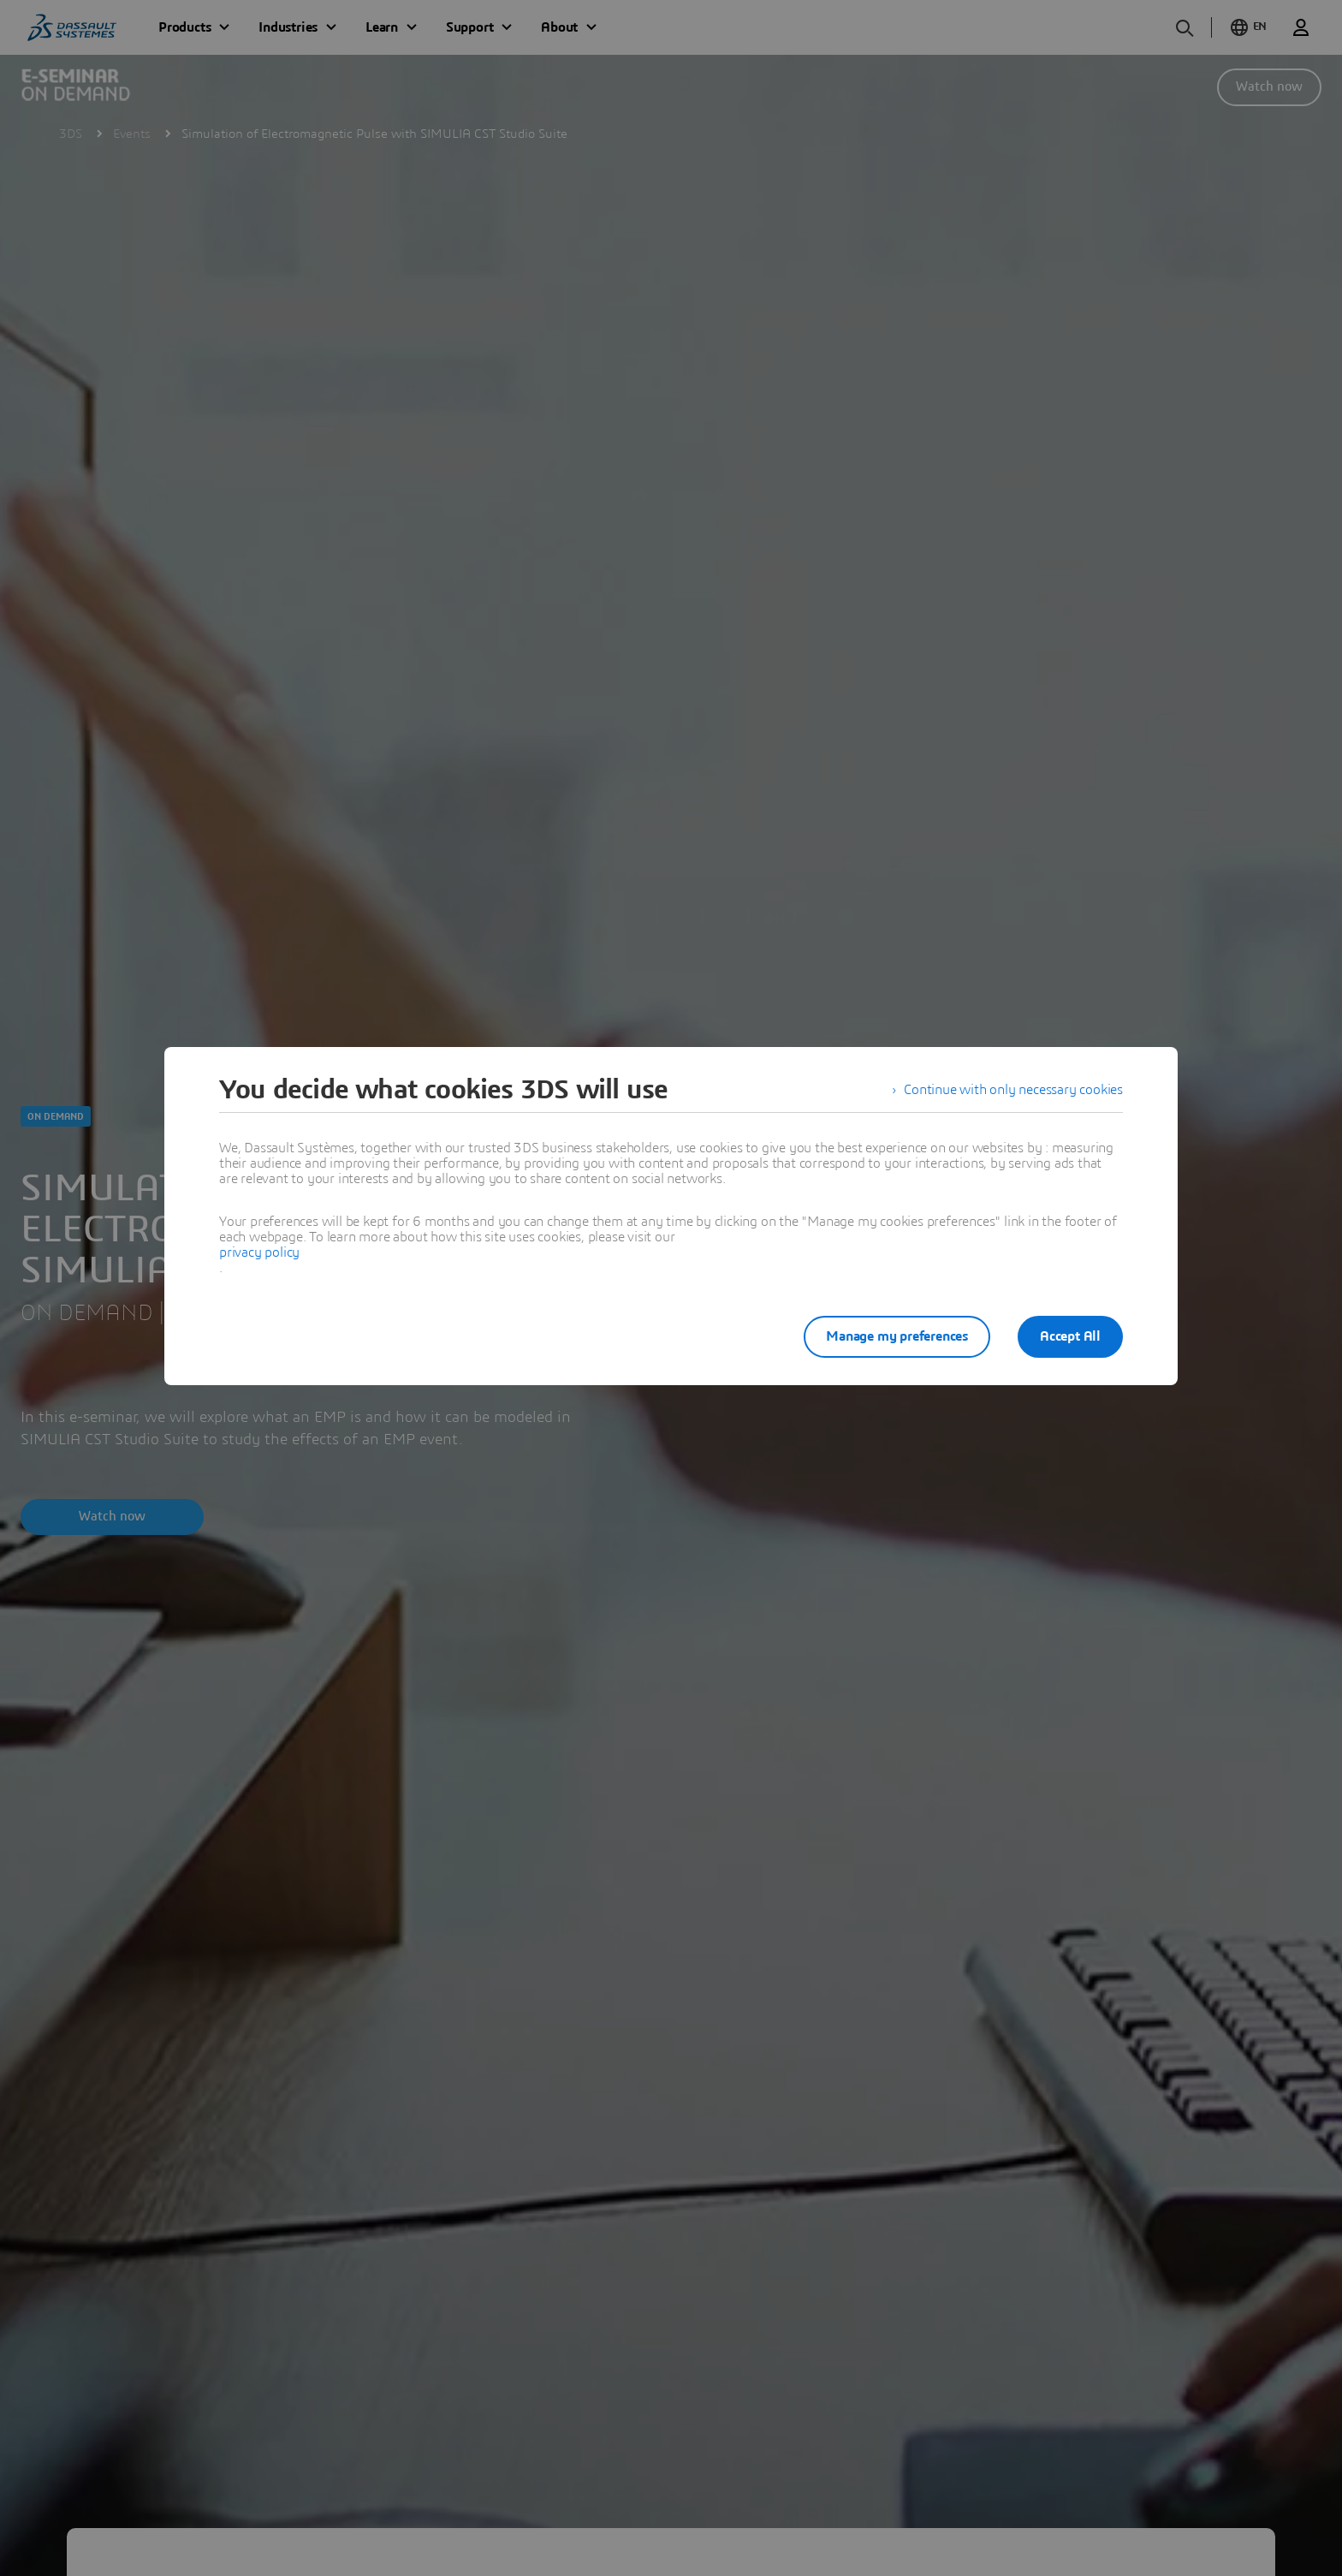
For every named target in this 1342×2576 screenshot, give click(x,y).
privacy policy (259, 1252)
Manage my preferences (897, 1336)
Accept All (1070, 1336)
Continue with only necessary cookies (1013, 1090)
